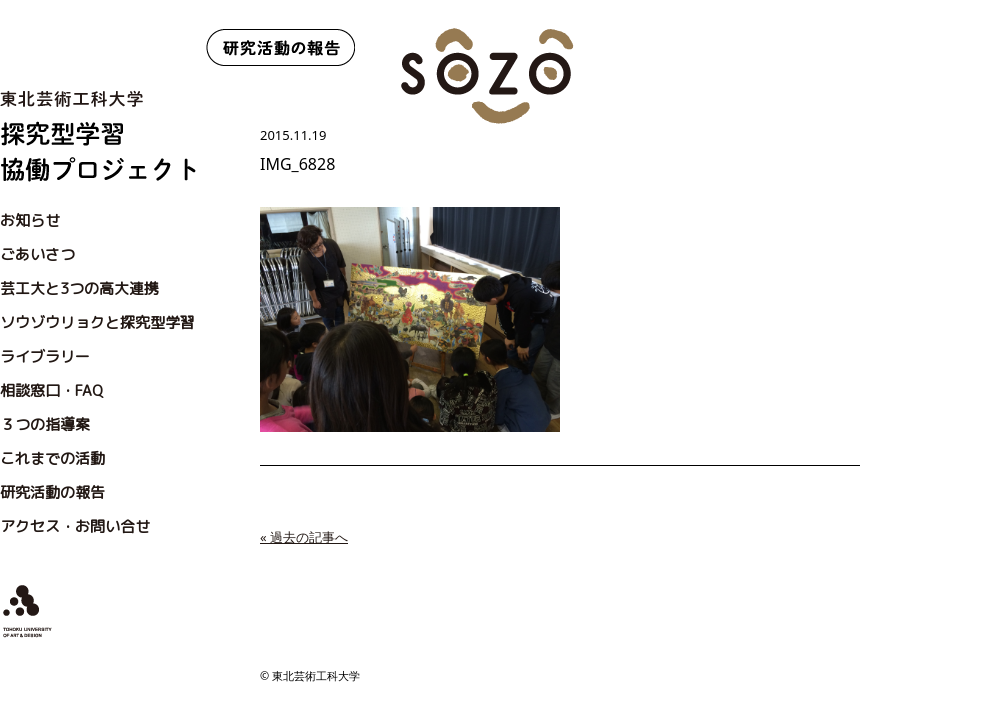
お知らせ (30, 220)
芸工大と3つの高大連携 (79, 288)
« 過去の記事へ (304, 537)
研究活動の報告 (52, 492)
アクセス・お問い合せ (75, 526)
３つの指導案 (45, 424)
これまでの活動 (52, 458)
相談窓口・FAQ (51, 390)
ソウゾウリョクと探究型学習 (97, 322)
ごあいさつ (37, 254)
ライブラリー (45, 356)
